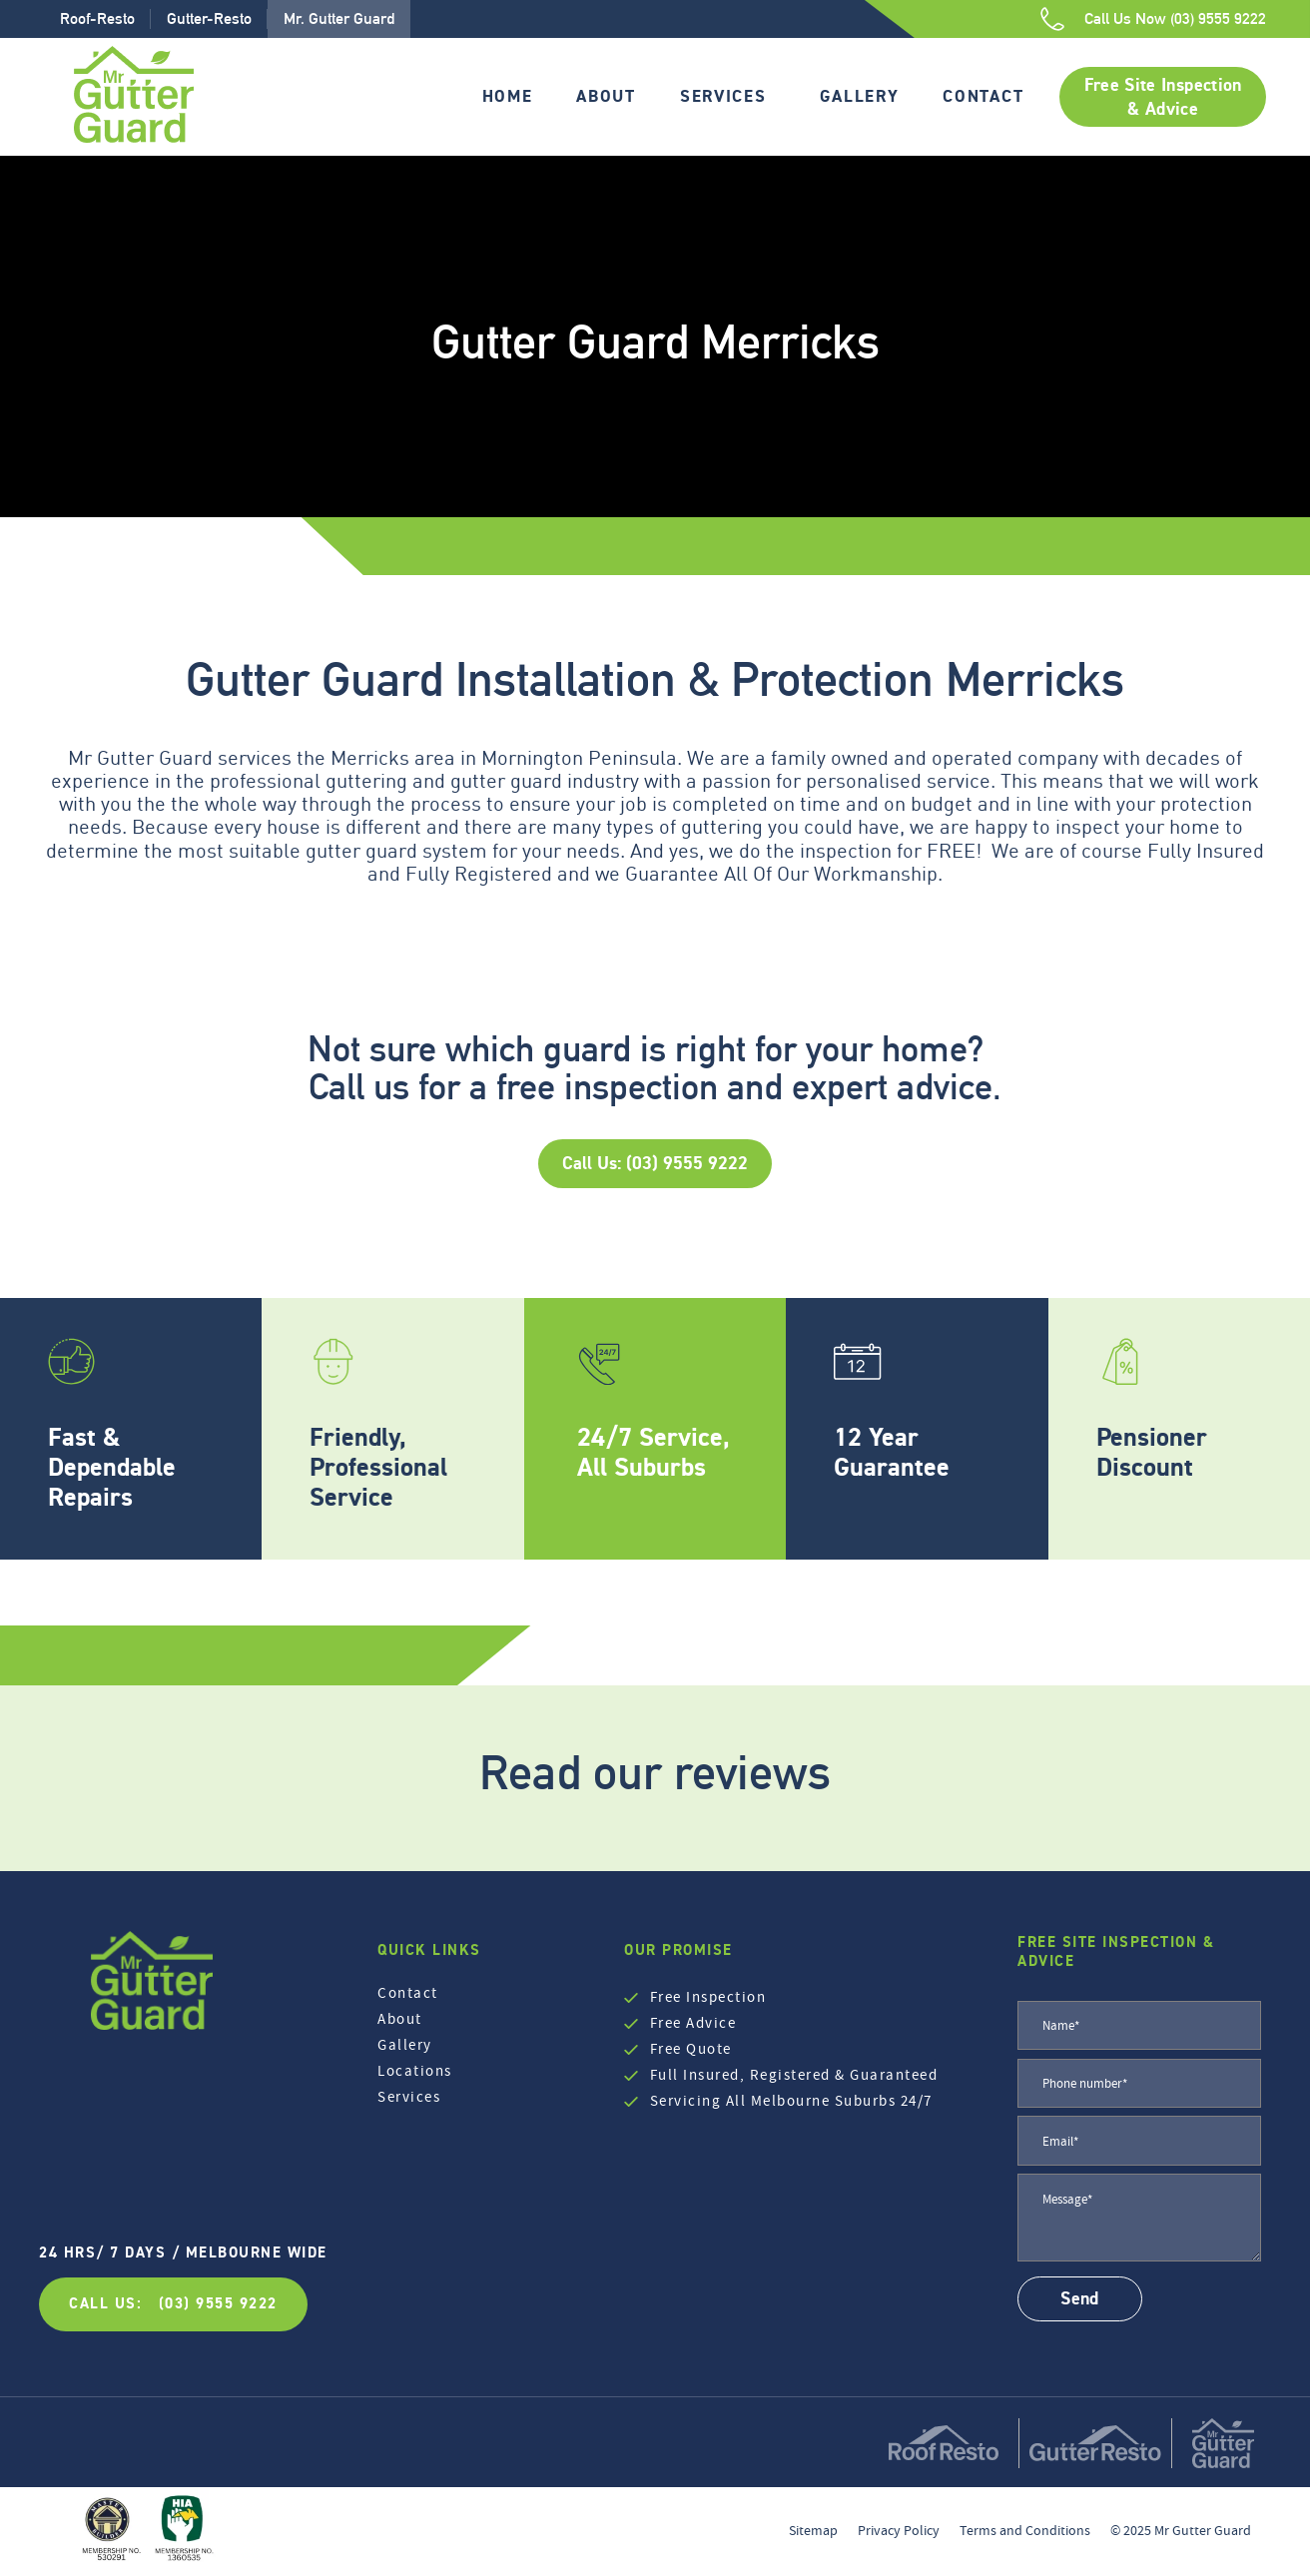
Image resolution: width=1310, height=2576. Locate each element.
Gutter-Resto (209, 18)
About (606, 96)
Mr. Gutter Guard (339, 18)
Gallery (859, 96)
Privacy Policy (899, 2530)
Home (507, 96)
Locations (414, 2071)
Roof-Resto (97, 18)
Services (723, 96)
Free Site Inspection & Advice (1163, 97)
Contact (983, 96)
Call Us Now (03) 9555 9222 (1175, 18)
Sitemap (813, 2530)
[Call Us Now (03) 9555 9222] (1052, 19)
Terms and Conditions (1025, 2530)
